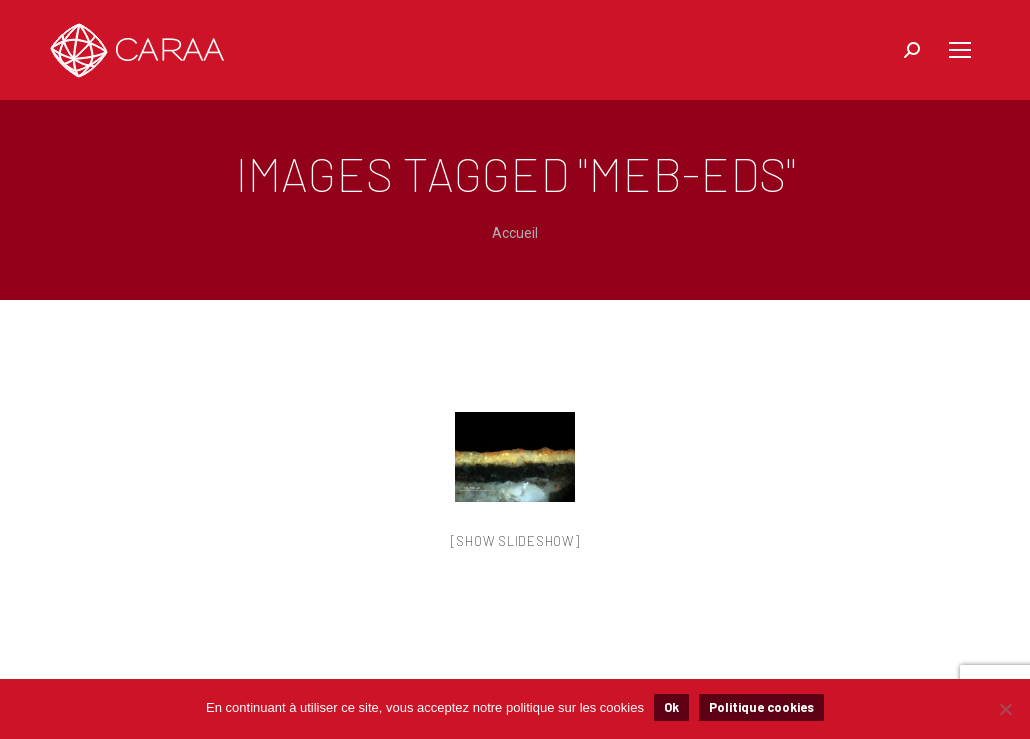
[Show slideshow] (515, 541)
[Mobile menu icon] (960, 50)
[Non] (1005, 709)
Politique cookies (761, 707)
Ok (671, 707)
